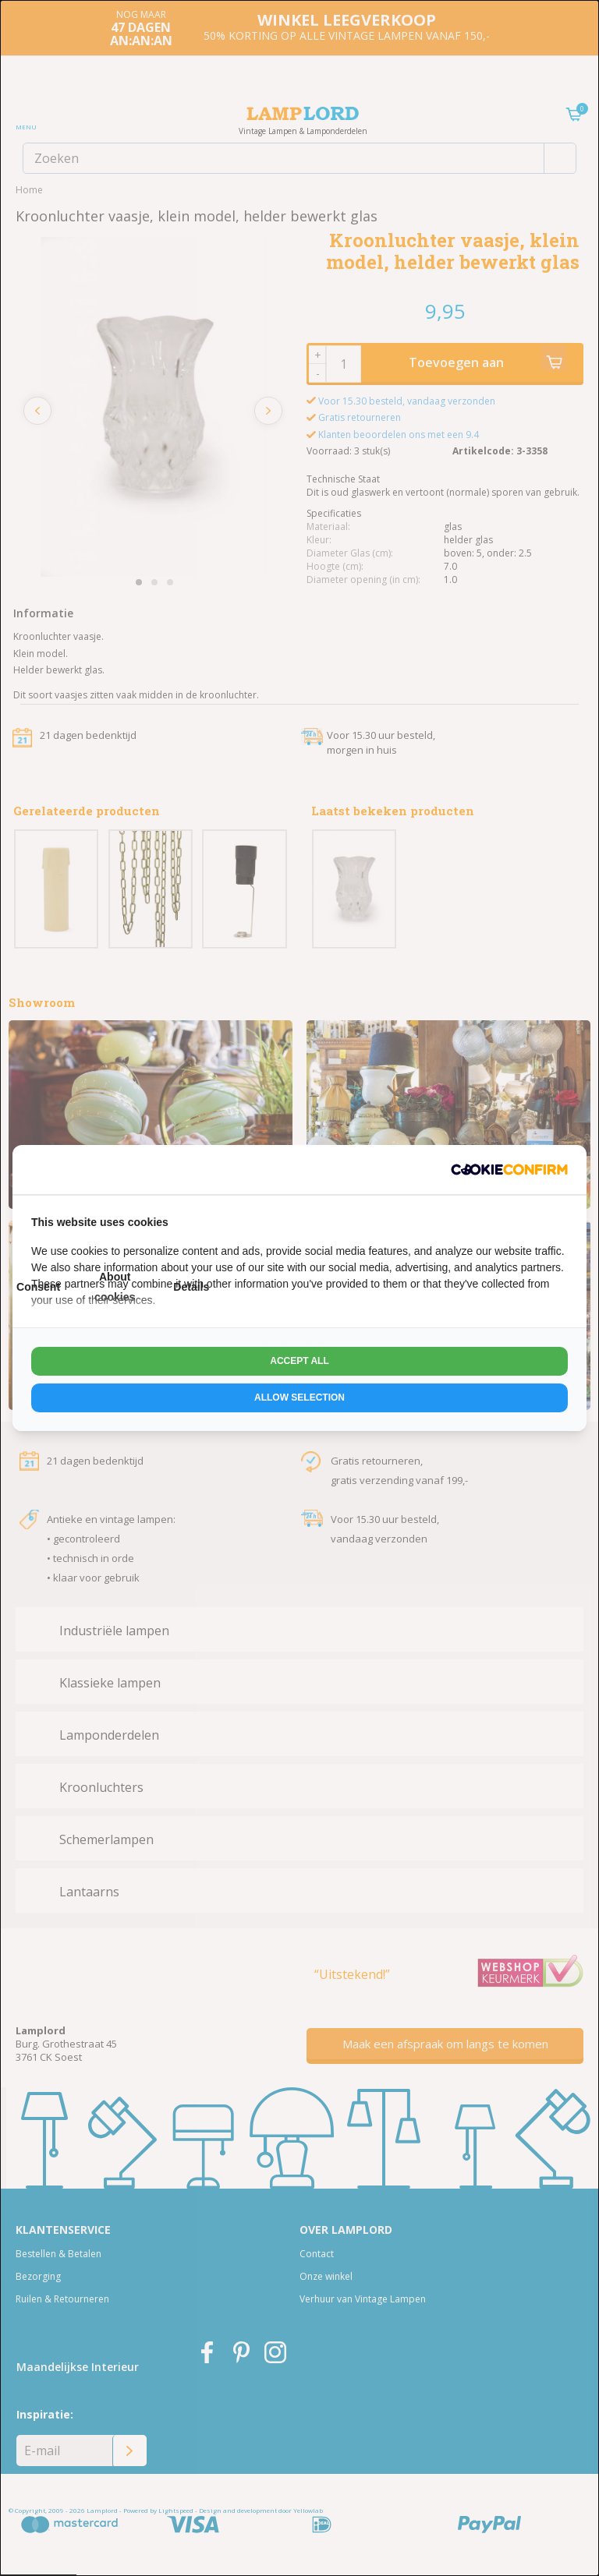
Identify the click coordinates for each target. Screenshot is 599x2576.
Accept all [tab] (299, 1360)
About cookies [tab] (114, 1286)
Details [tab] (191, 1287)
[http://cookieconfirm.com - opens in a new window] (509, 1169)
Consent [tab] (38, 1287)
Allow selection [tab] (299, 1397)
